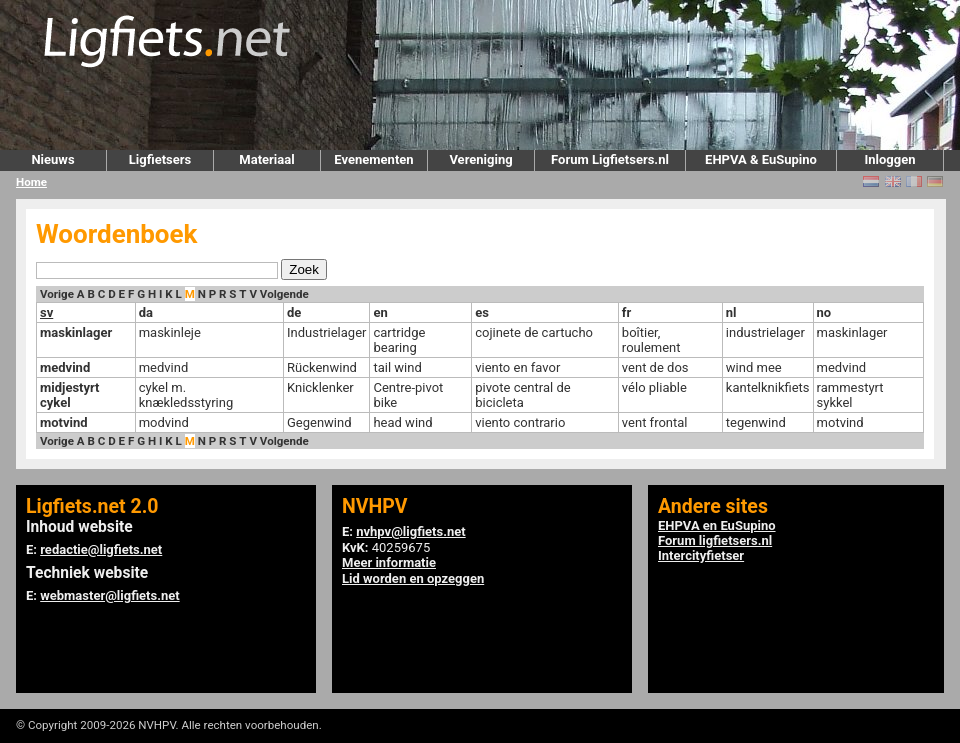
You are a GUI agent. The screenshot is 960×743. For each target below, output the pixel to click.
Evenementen (373, 159)
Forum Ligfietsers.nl (610, 159)
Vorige (57, 294)
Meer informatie (389, 562)
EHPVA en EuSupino (717, 525)
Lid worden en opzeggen (413, 578)
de (294, 312)
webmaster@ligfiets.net (109, 595)
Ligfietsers (160, 159)
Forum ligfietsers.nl (715, 540)
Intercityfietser (701, 555)
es (482, 312)
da (146, 312)
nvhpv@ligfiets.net (410, 531)
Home (31, 182)
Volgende (284, 294)
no (824, 312)
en (380, 312)
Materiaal (266, 159)
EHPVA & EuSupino (761, 159)
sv (46, 312)
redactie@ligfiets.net (101, 549)
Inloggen (889, 159)
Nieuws (52, 159)
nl (731, 312)
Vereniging (480, 159)
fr (626, 312)
